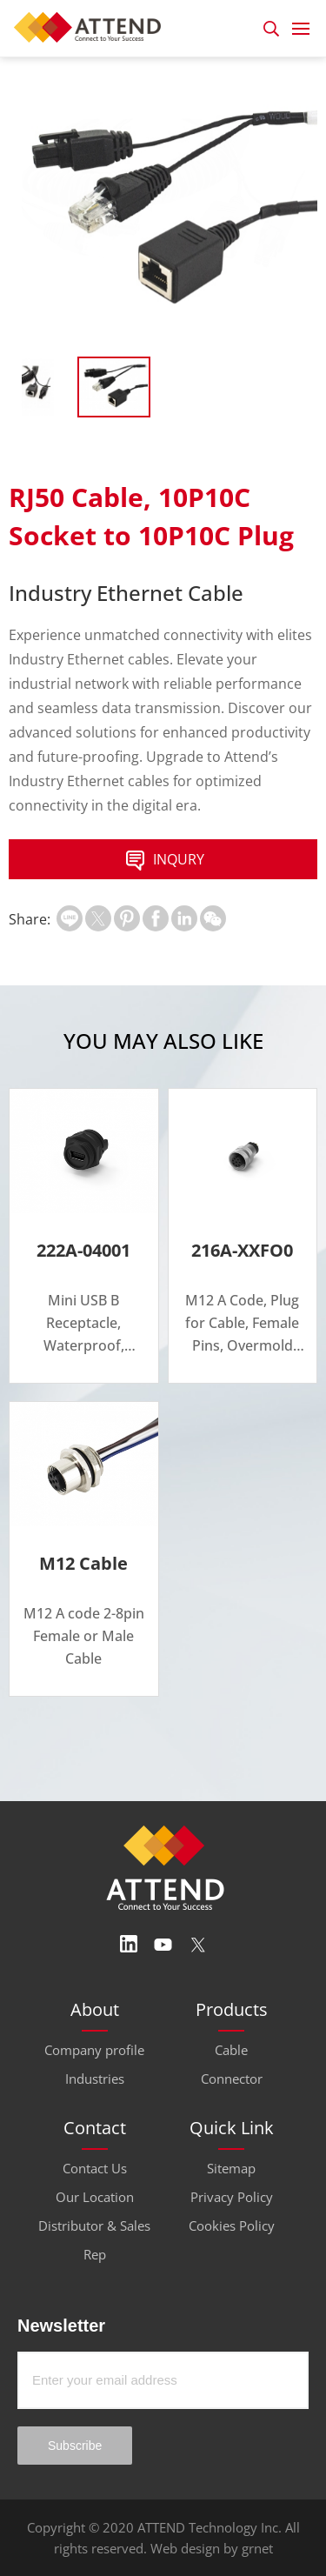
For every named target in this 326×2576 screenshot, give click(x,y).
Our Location (95, 2197)
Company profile (94, 2050)
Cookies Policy (232, 2225)
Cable (231, 2050)
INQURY (163, 861)
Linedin (129, 1945)
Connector (232, 2078)
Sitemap (231, 2168)
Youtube (163, 1945)
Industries (94, 2078)
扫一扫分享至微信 (213, 918)
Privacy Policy (231, 2197)
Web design (185, 2548)
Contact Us (95, 2168)
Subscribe (75, 2446)
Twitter (198, 1945)
